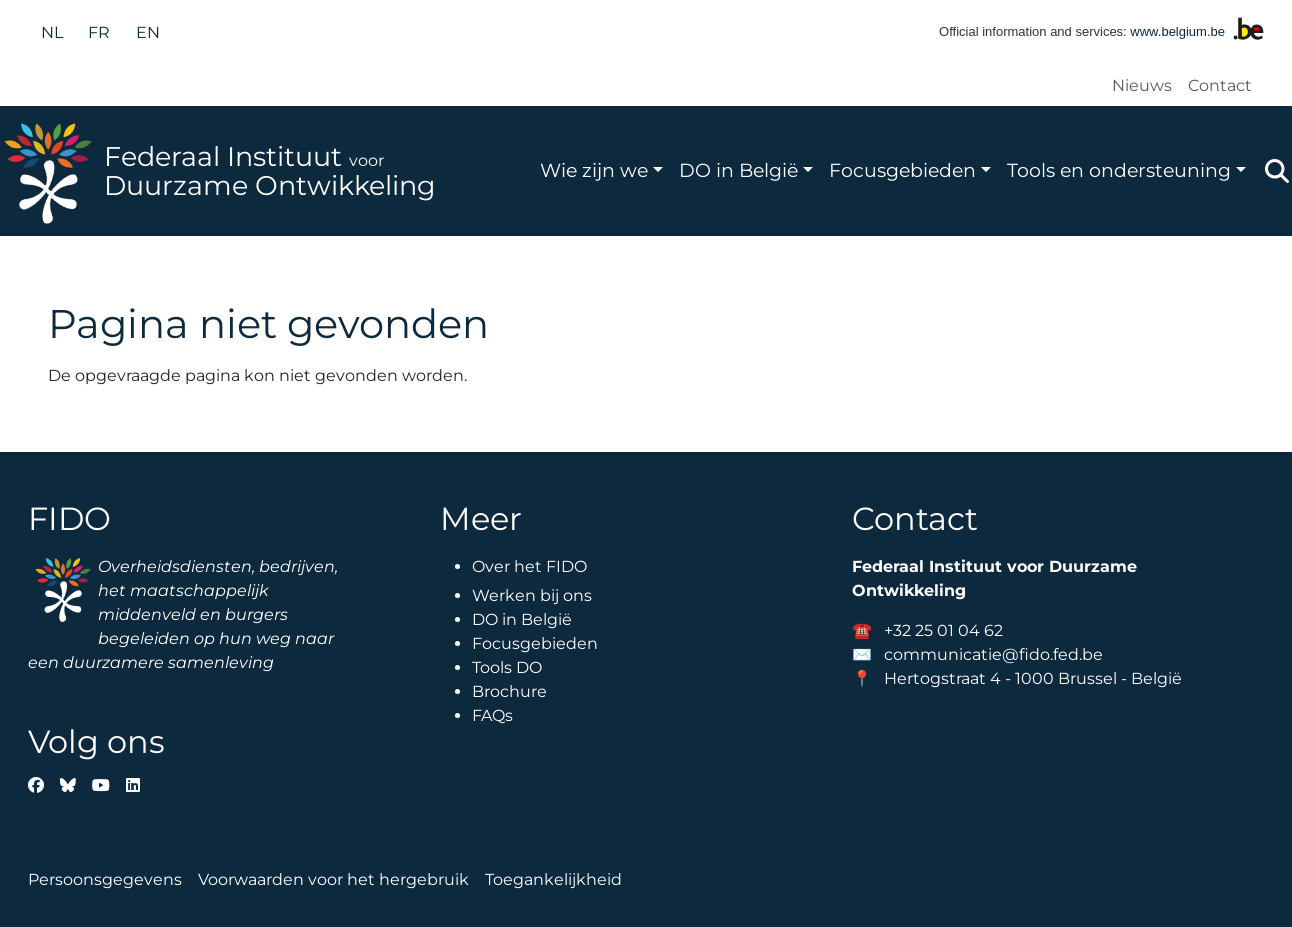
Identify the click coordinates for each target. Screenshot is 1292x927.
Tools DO (507, 667)
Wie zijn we (594, 170)
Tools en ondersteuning (1119, 170)
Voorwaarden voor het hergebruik (333, 879)
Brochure (509, 691)
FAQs (492, 715)
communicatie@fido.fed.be (993, 654)
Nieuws (1142, 85)
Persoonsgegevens (105, 879)
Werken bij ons (532, 595)
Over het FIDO (529, 566)
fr (99, 32)
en (148, 32)
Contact (1220, 85)
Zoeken (1277, 171)
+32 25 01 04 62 (943, 630)
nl (52, 32)
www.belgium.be (1177, 31)
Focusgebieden (902, 170)
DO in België (738, 170)
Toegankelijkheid (553, 879)
